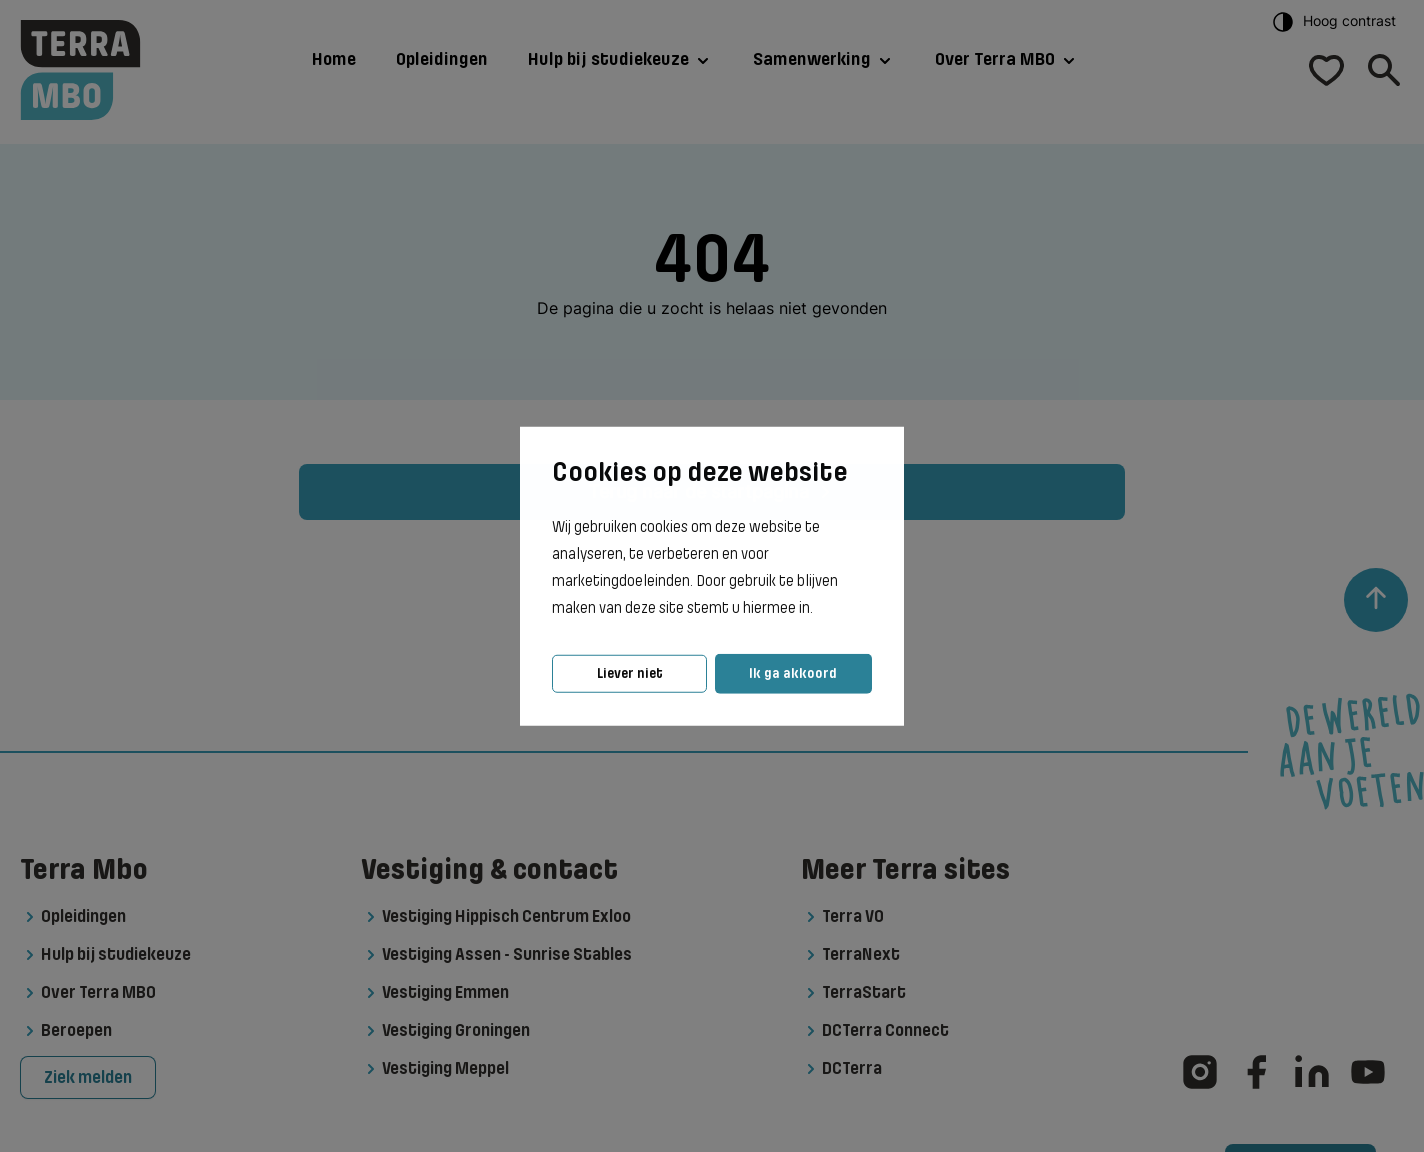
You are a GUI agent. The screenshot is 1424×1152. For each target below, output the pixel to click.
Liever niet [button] (630, 673)
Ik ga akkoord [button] (793, 673)
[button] (819, 609)
